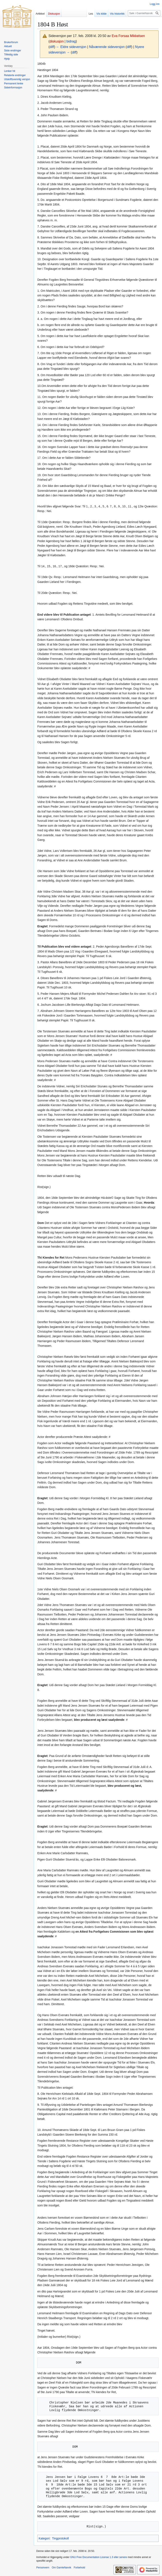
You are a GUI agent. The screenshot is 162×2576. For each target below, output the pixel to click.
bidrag (71, 41)
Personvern (42, 2567)
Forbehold (79, 2567)
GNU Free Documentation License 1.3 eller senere (98, 2557)
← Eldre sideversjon (71, 47)
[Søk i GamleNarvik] (144, 13)
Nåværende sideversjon (107, 47)
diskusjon (57, 41)
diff (52, 47)
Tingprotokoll (60, 2538)
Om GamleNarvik (61, 2567)
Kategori (44, 2538)
